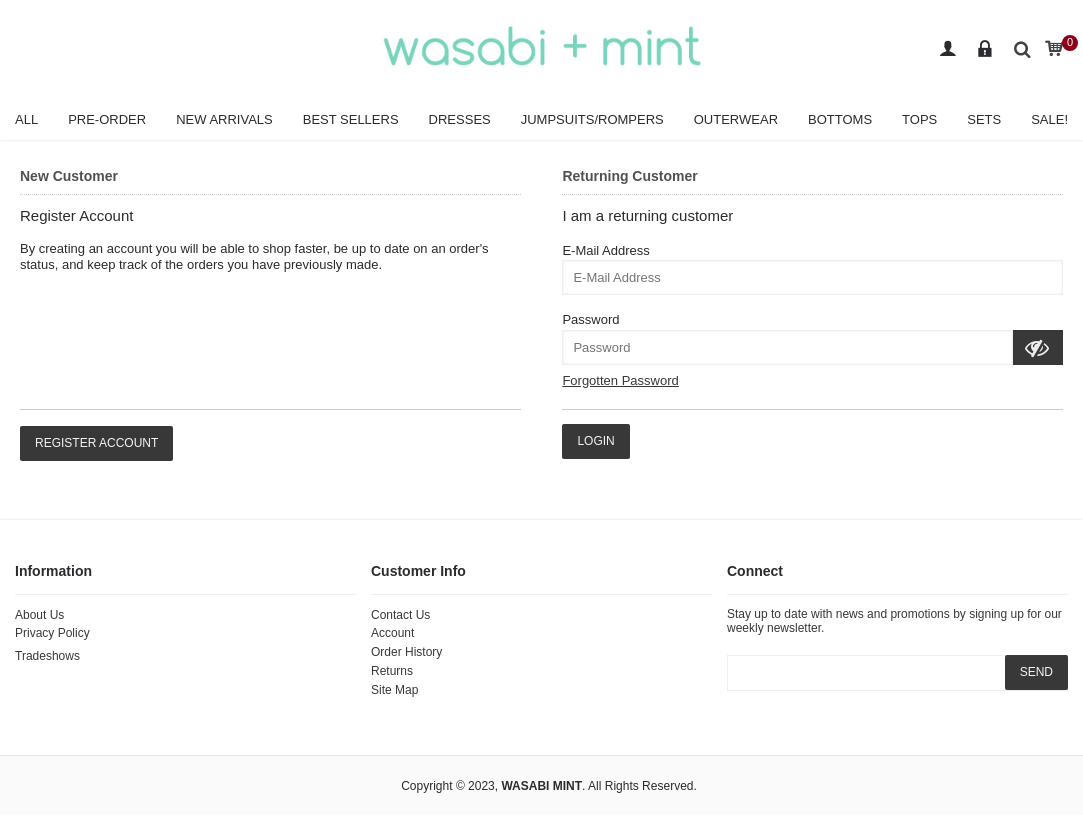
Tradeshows (47, 656)
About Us (39, 615)
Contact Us (400, 615)
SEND (1036, 672)
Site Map (394, 690)
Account (392, 633)
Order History (406, 652)
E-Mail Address (605, 250)
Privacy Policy (52, 633)
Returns (392, 671)
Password (590, 319)
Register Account (96, 443)
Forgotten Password (620, 380)
